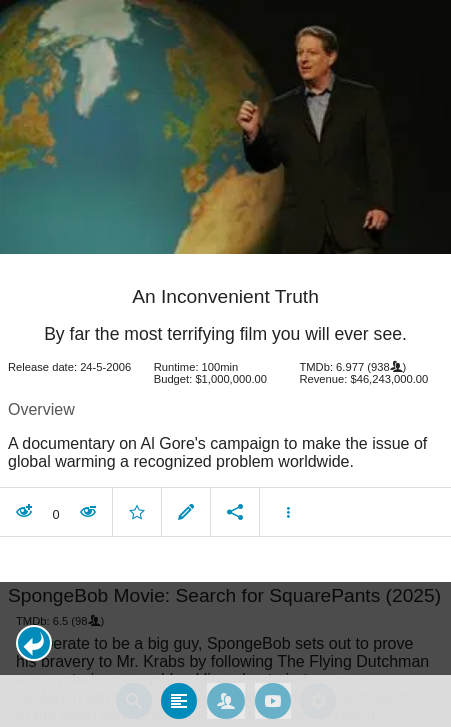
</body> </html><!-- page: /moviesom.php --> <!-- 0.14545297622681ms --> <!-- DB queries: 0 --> (225, 363)
